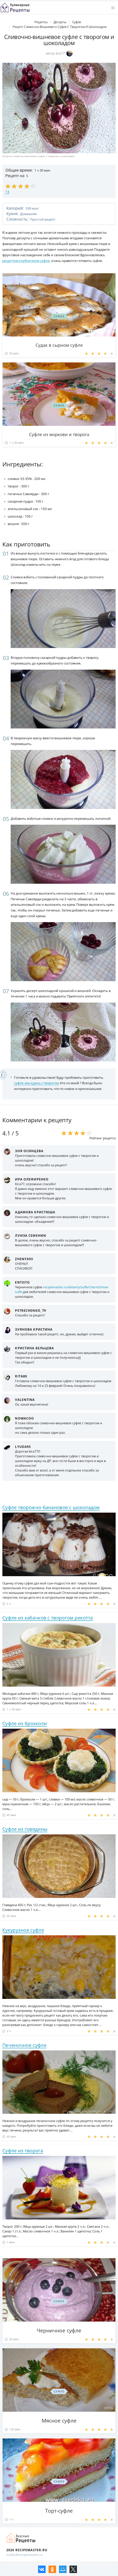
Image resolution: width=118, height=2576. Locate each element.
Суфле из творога (22, 2150)
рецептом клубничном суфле (26, 260)
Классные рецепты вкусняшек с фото (15, 8)
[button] (113, 8)
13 (7, 191)
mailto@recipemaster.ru (24, 2555)
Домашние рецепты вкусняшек (21, 2538)
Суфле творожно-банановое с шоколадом (51, 1507)
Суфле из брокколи (24, 1723)
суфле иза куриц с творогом (36, 1083)
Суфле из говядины (24, 1829)
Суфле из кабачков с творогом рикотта (47, 1617)
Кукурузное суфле (23, 1930)
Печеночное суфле (24, 2045)
